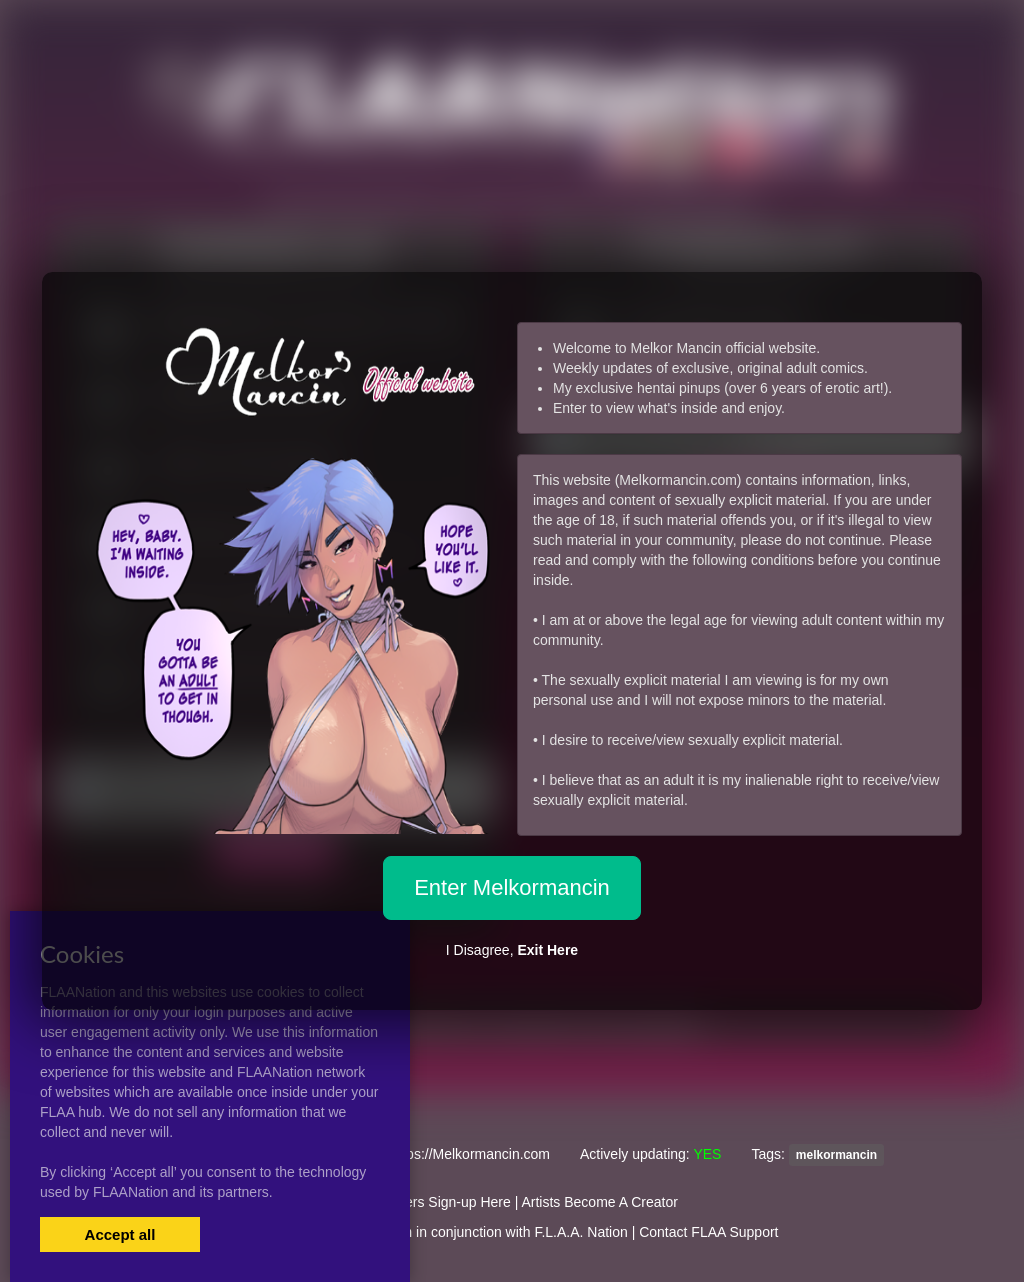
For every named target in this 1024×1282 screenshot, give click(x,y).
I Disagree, (512, 950)
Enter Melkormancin (512, 887)
